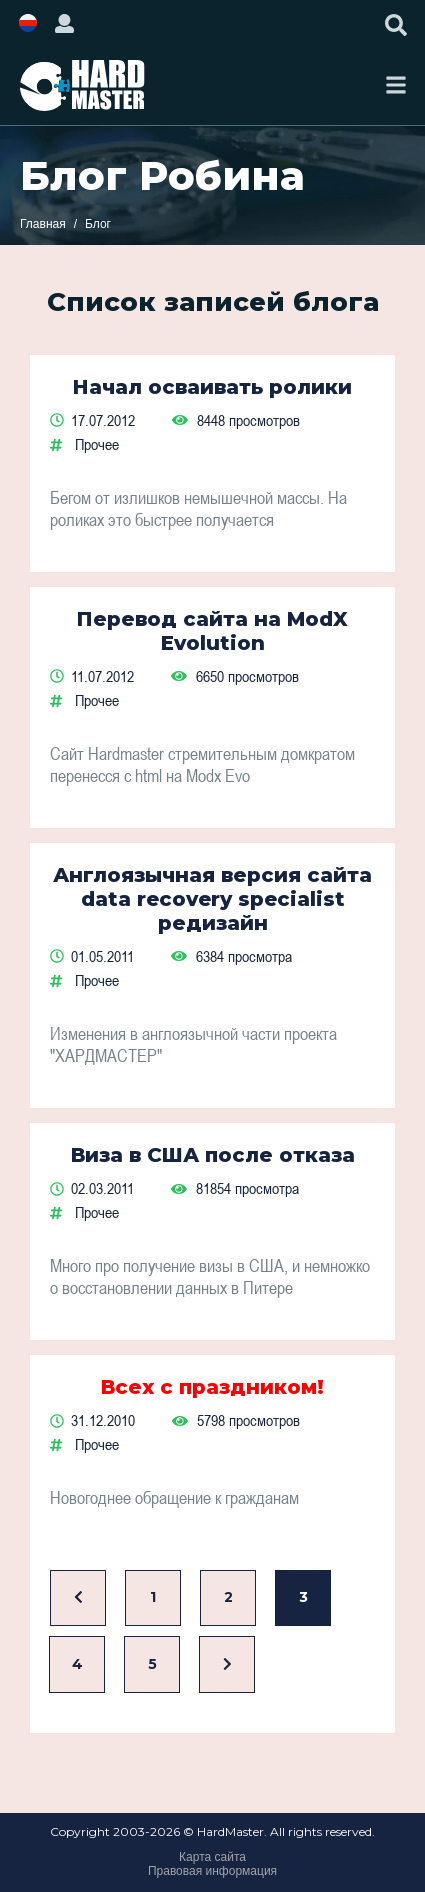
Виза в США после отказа (213, 1155)
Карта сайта (212, 1857)
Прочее (97, 444)
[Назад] (78, 1598)
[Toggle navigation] (396, 85)
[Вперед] (227, 1664)
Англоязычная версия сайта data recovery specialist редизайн (212, 899)
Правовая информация (212, 1871)
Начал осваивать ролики (212, 387)
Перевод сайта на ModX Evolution (212, 631)
